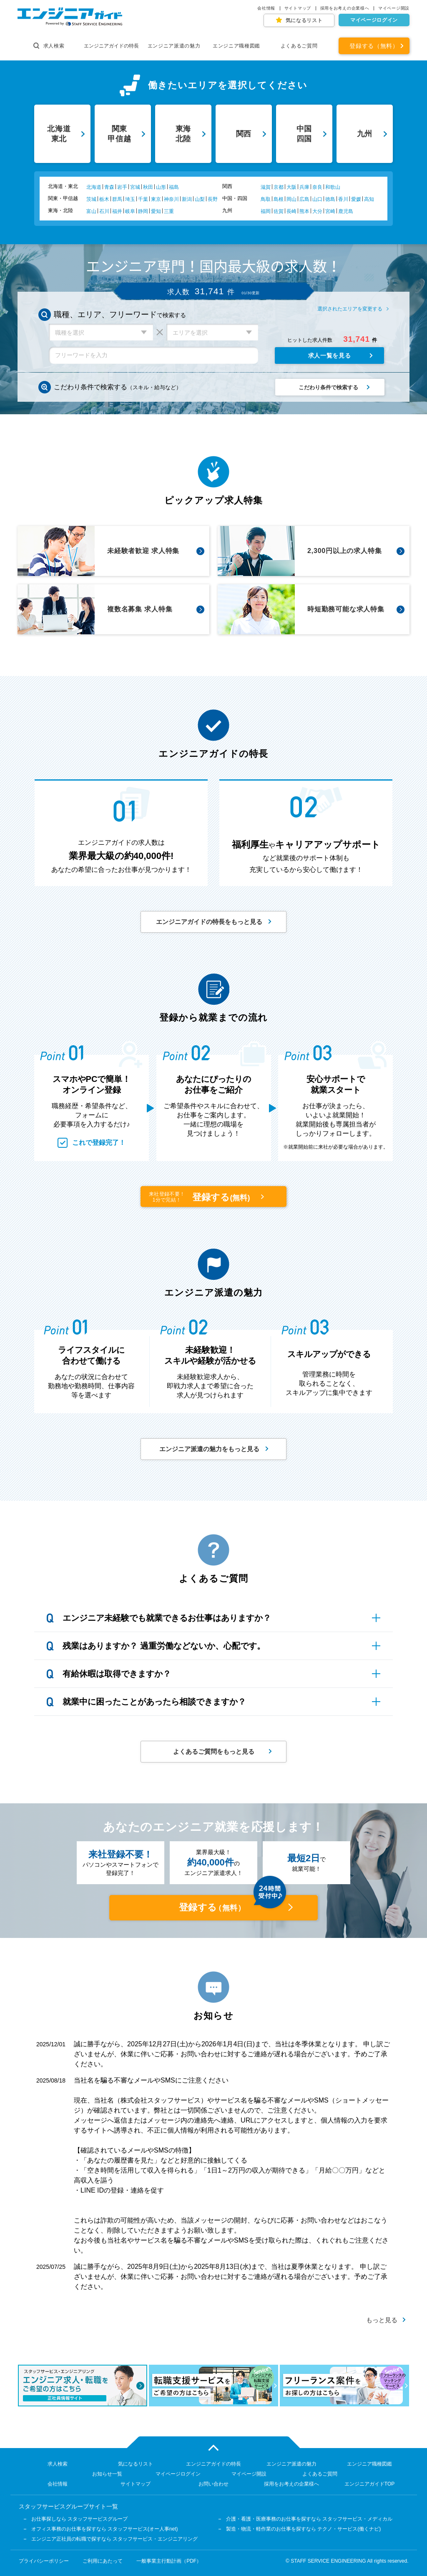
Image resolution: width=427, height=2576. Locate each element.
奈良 (317, 187)
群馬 (117, 199)
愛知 (156, 211)
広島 (304, 199)
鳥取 (266, 199)
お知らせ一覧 (107, 2474)
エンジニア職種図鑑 (236, 46)
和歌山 (332, 187)
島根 (279, 199)
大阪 (291, 187)
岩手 (122, 187)
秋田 (148, 187)
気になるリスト (304, 20)
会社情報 (266, 8)
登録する (201, 1197)
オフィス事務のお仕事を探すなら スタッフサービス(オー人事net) (104, 2529)
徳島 (330, 199)
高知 (369, 199)
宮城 (135, 187)
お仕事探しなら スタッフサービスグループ (79, 2519)
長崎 (291, 211)
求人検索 (49, 46)
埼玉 (130, 199)
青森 (109, 187)
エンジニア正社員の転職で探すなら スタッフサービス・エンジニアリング (114, 2539)
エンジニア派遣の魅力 (174, 46)
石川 (104, 211)
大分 (317, 211)
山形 (161, 187)
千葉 (143, 199)
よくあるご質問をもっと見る (213, 1751)
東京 (156, 199)
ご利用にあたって (103, 2561)
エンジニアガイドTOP (369, 2484)
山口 (317, 199)
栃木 (104, 199)
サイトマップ (297, 8)
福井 (117, 211)
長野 (213, 199)
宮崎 (330, 211)
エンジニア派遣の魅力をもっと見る (209, 1448)
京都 (279, 187)
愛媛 (356, 199)
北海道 (93, 187)
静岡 (143, 211)
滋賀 (266, 187)
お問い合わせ (213, 2484)
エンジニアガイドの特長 (111, 46)
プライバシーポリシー (44, 2561)
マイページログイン (374, 20)
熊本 (304, 211)
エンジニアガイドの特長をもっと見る (209, 921)
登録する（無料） (374, 46)
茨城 (91, 199)
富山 (91, 211)
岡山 (291, 199)
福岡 (266, 211)
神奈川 (171, 199)
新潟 (187, 199)
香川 (343, 199)
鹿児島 (345, 211)
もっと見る (381, 2319)
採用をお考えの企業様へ (344, 8)
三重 (169, 211)
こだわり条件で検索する (328, 387)
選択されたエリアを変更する (349, 308)
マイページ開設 (393, 8)
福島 (174, 187)
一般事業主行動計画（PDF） (168, 2561)
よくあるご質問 (299, 46)
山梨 (200, 199)
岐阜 (130, 211)
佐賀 (279, 211)
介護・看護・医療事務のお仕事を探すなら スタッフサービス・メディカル (309, 2519)
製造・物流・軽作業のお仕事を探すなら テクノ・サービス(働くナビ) (303, 2529)
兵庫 (304, 187)
